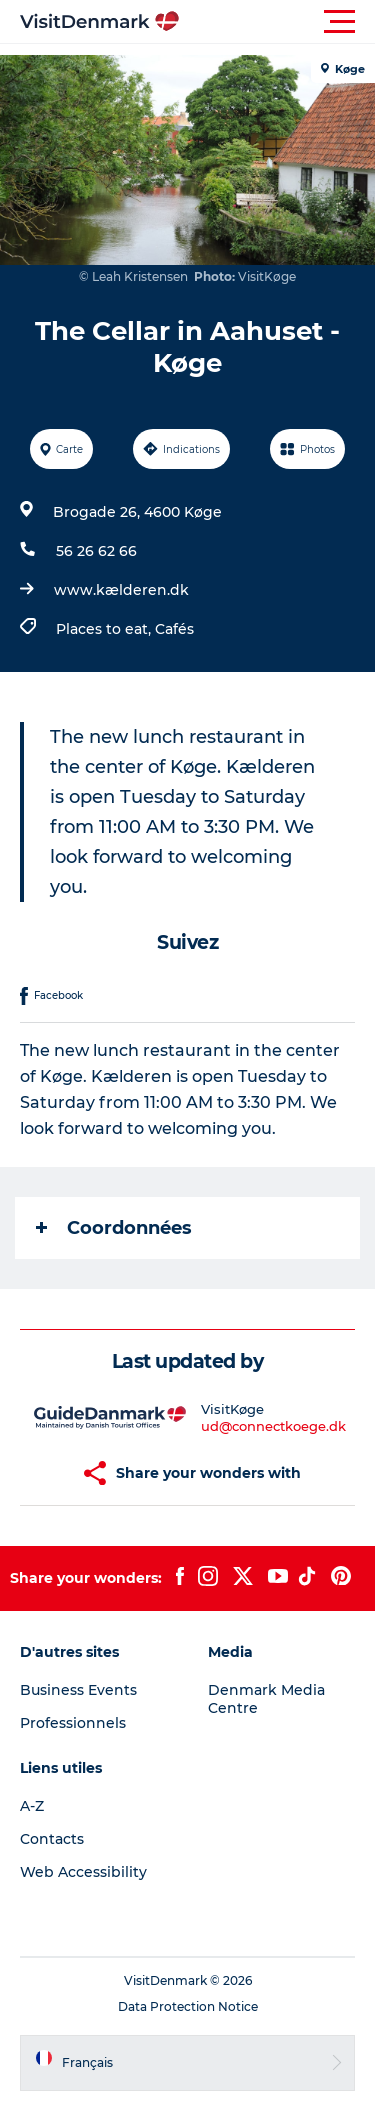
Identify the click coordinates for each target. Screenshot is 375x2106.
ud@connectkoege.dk (273, 1426)
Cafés (174, 629)
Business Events (78, 1690)
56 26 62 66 (96, 551)
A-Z (32, 1806)
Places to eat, (105, 629)
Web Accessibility (83, 1872)
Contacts (52, 1839)
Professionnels (73, 1723)
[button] (277, 22)
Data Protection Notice (188, 2006)
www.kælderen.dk (121, 590)
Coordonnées (114, 1228)
